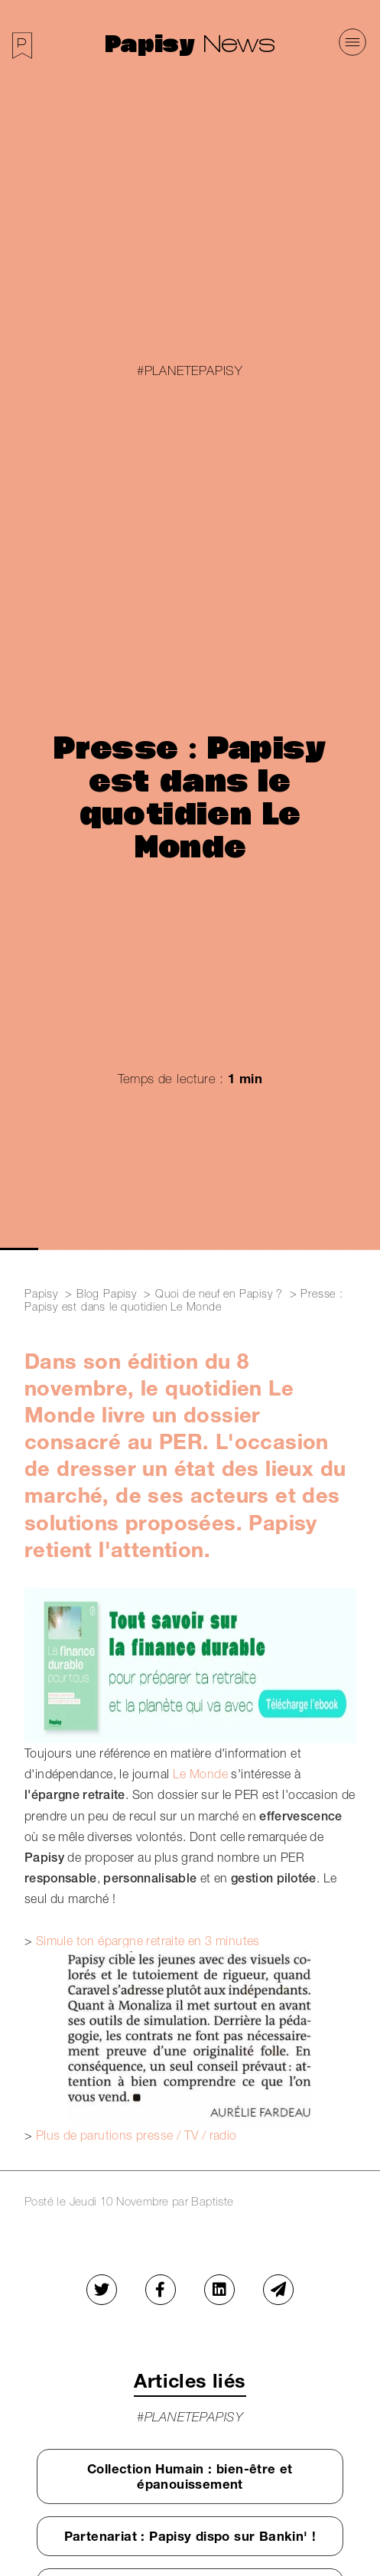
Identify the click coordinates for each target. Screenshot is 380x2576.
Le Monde (202, 1774)
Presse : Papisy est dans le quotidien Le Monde (183, 1300)
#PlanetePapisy (190, 370)
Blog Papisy (106, 1293)
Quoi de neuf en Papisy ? (218, 1293)
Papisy (154, 42)
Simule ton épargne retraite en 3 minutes (148, 1941)
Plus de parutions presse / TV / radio (136, 2135)
